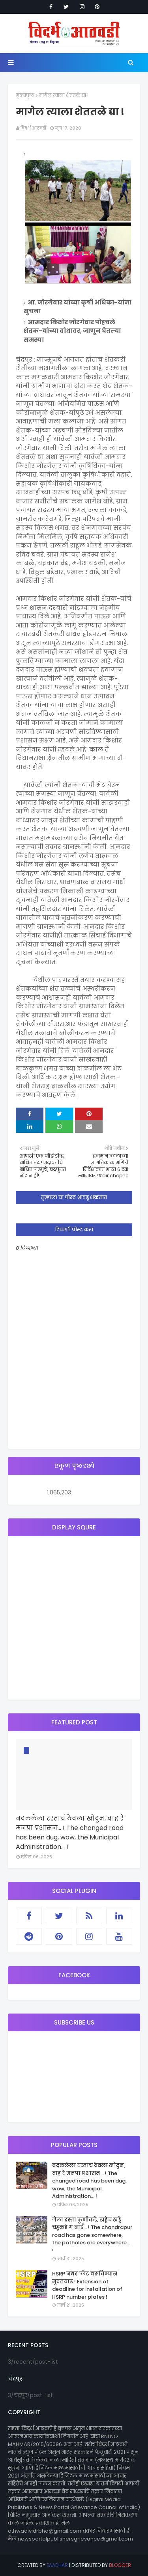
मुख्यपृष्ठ (25, 95)
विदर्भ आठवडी (33, 128)
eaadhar (57, 2565)
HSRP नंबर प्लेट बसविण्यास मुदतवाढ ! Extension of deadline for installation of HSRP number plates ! (87, 2285)
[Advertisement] (74, 1618)
